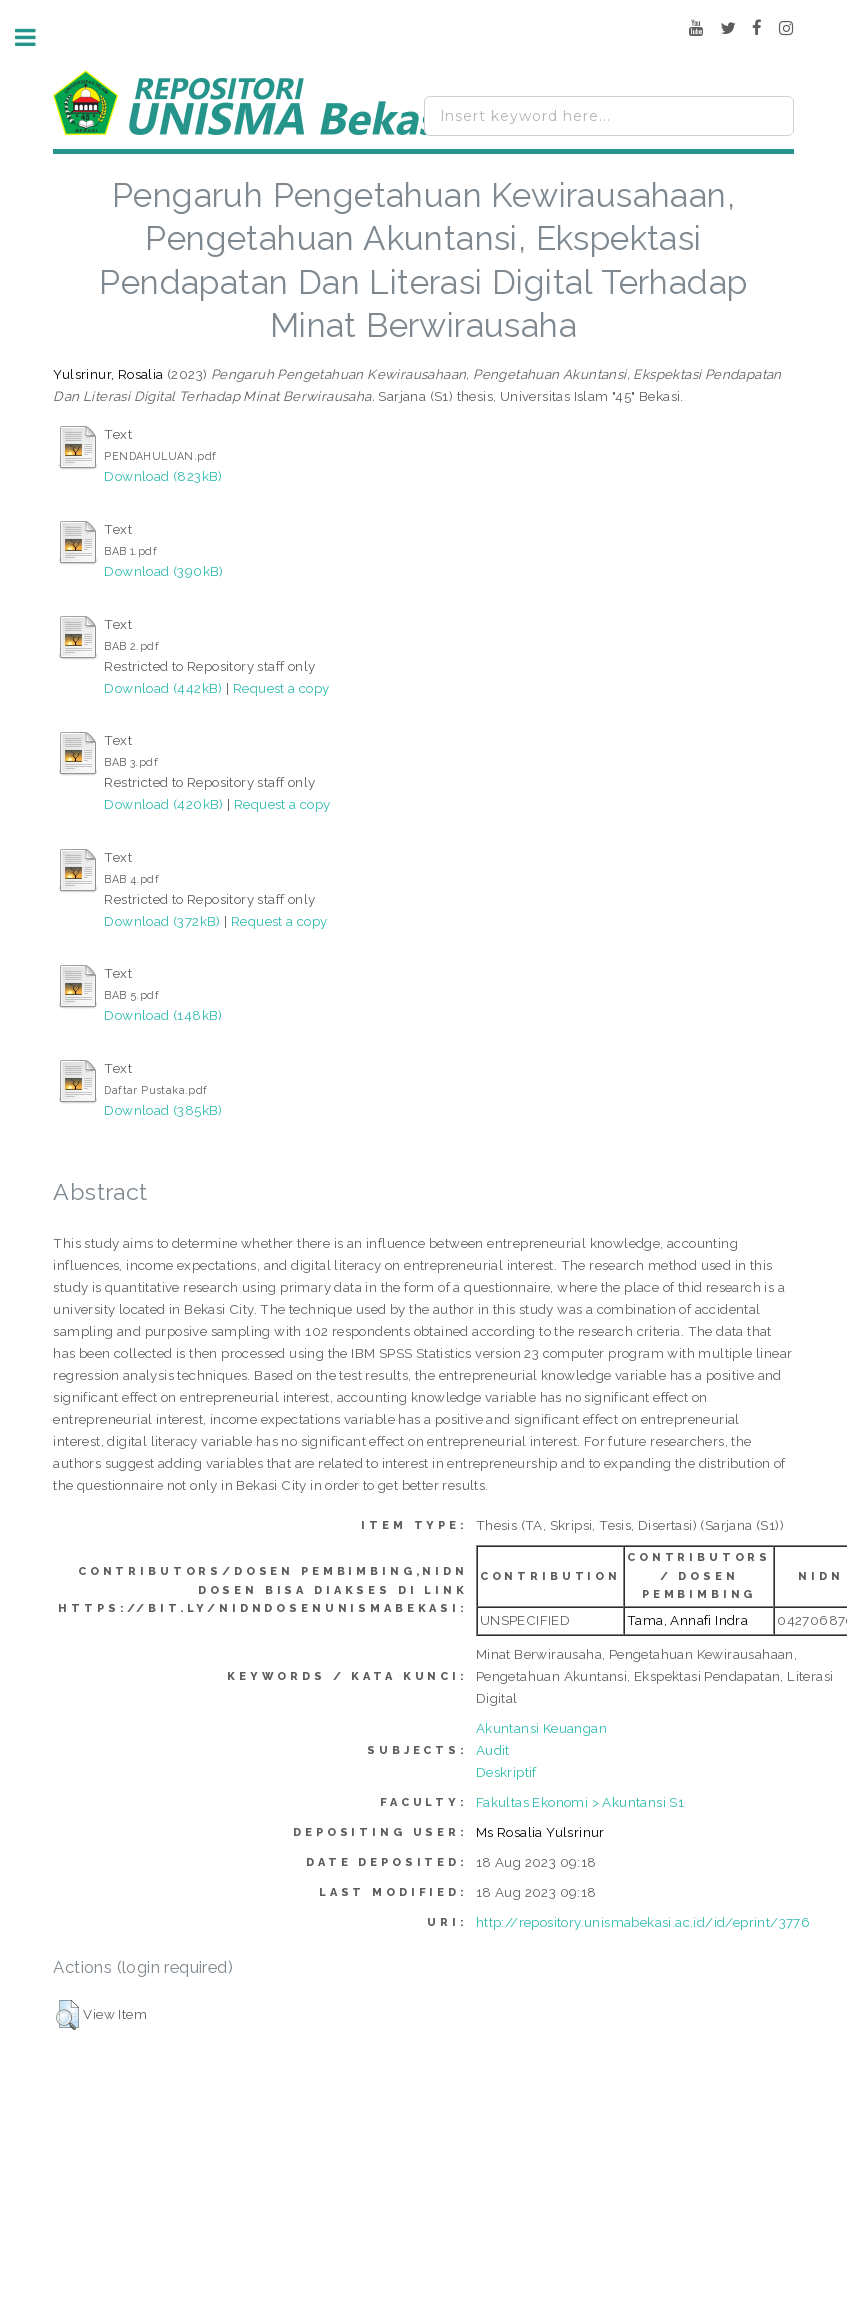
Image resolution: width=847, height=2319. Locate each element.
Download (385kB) (163, 1110)
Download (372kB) (162, 921)
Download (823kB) (163, 476)
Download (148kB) (163, 1015)
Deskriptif (506, 1772)
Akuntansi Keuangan (541, 1728)
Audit (493, 1750)
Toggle (36, 37)
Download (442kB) (163, 688)
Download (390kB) (163, 571)
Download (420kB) (163, 804)
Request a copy (281, 688)
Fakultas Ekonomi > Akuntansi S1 (580, 1802)
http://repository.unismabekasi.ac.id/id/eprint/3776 (643, 1922)
